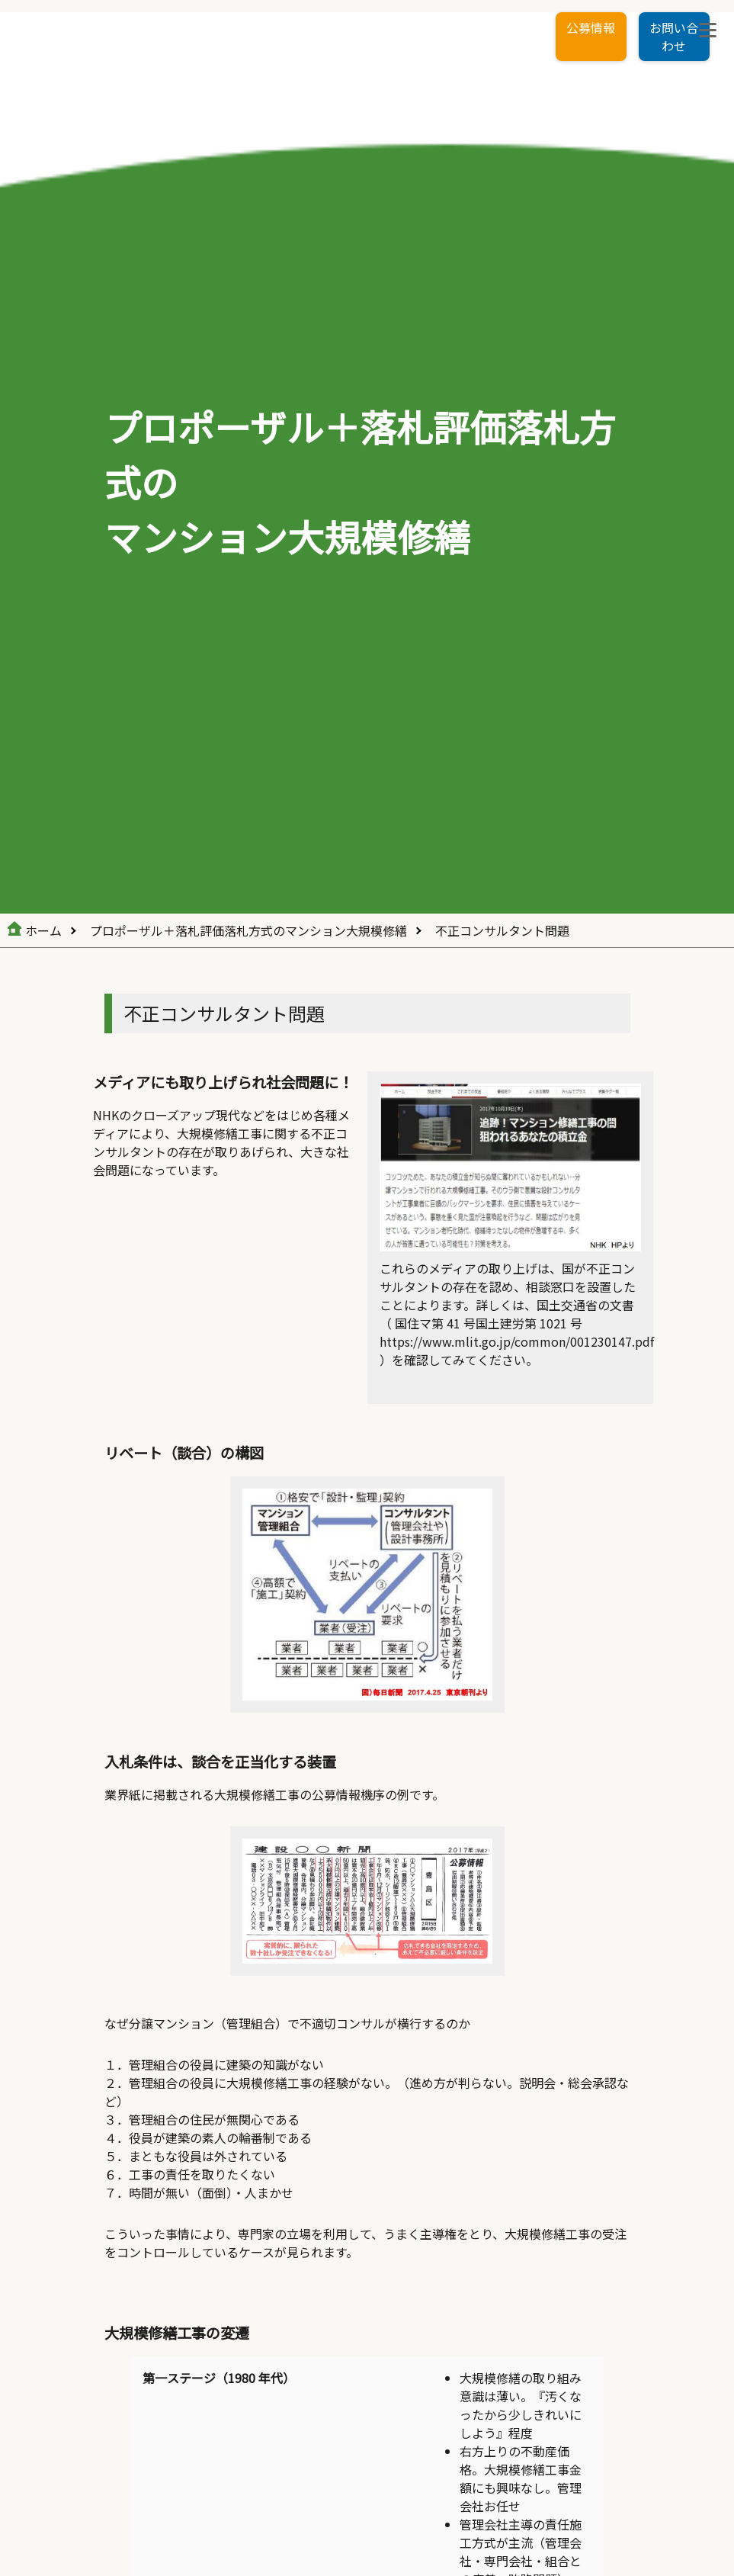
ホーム (43, 930)
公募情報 (590, 27)
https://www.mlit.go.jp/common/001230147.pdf (517, 1341)
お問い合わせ (673, 36)
